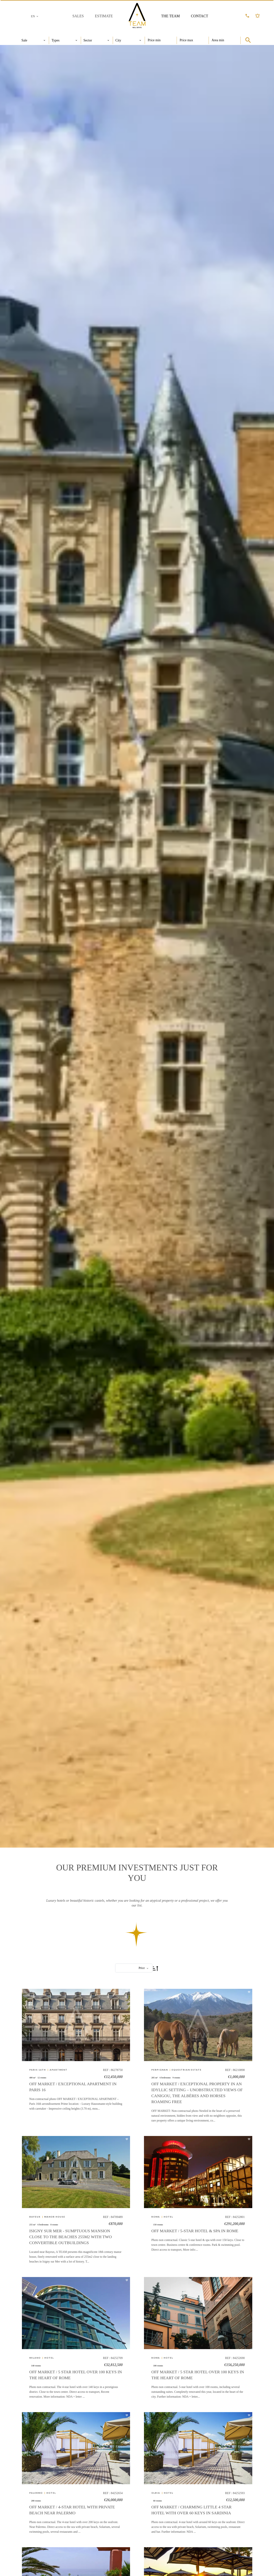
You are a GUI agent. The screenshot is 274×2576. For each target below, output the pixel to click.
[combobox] (33, 40)
